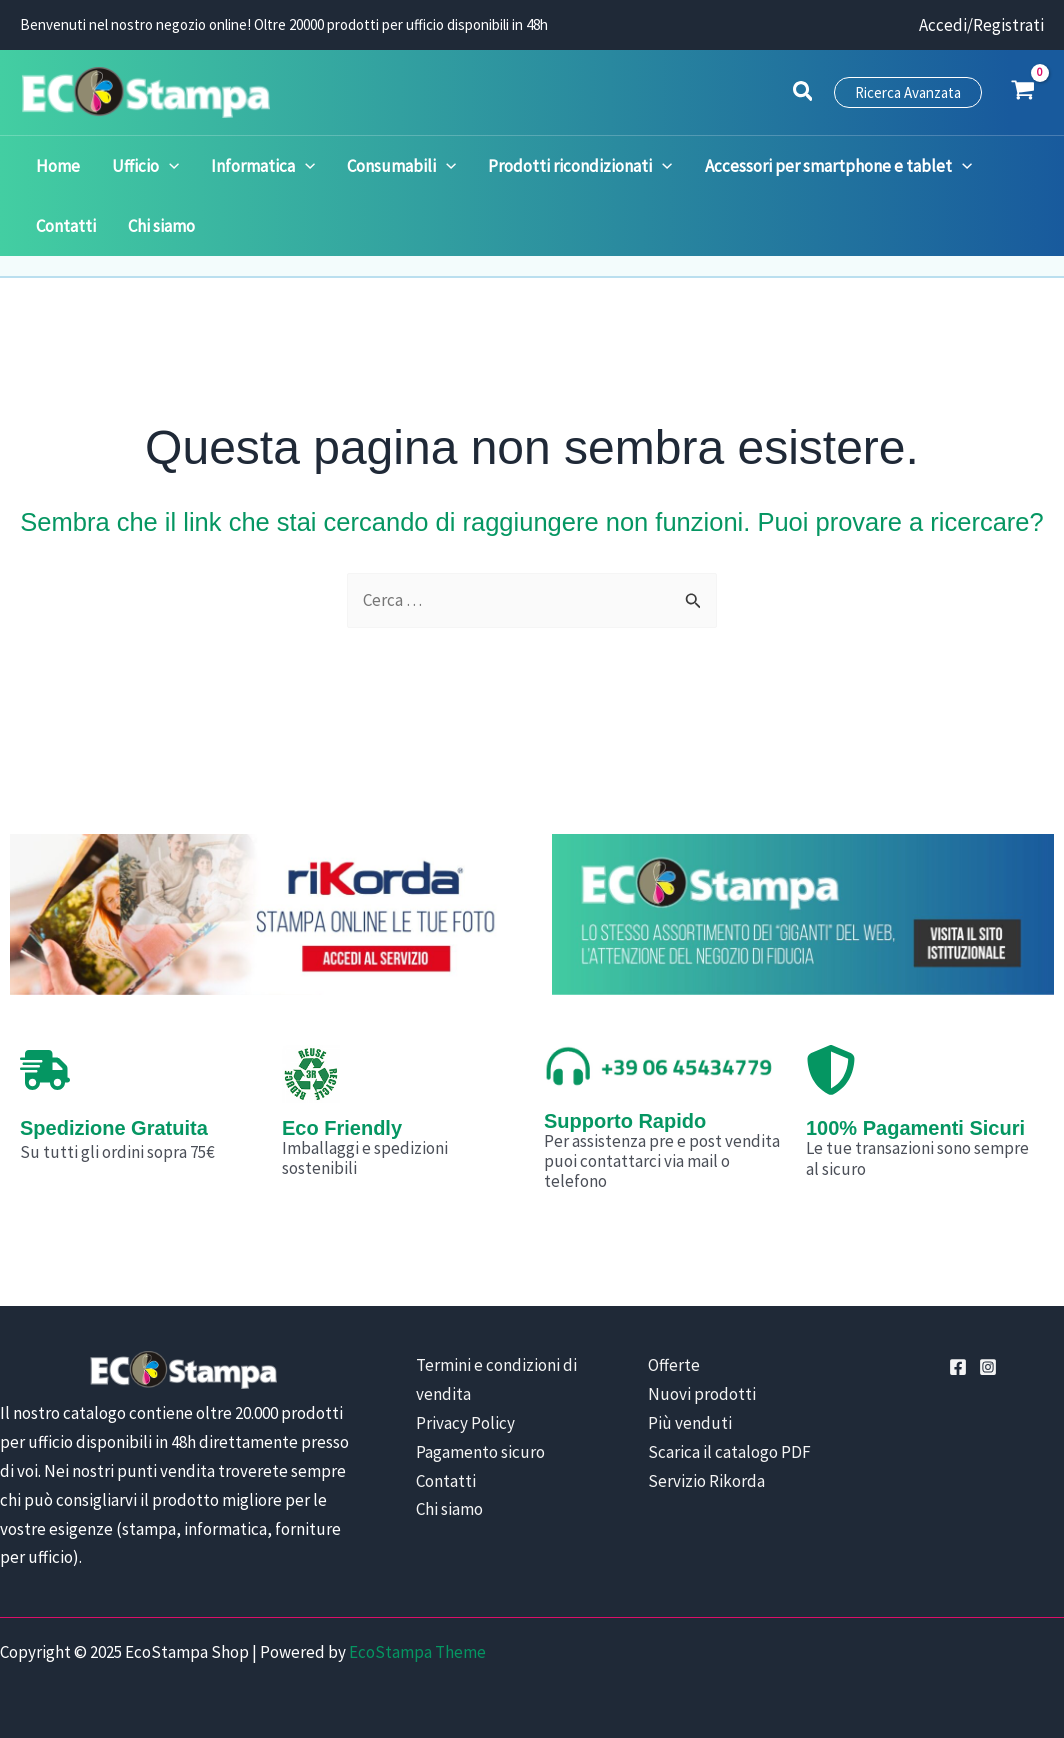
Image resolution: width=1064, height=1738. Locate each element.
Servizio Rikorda (706, 1481)
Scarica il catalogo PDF (729, 1452)
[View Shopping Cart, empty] (1023, 92)
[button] (804, 94)
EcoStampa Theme (417, 1652)
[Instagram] (988, 1367)
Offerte (674, 1365)
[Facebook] (958, 1367)
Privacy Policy (465, 1423)
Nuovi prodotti (702, 1394)
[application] (157, 166)
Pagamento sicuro (480, 1452)
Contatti (446, 1481)
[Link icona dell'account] (981, 25)
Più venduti (690, 1423)
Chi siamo (449, 1509)
